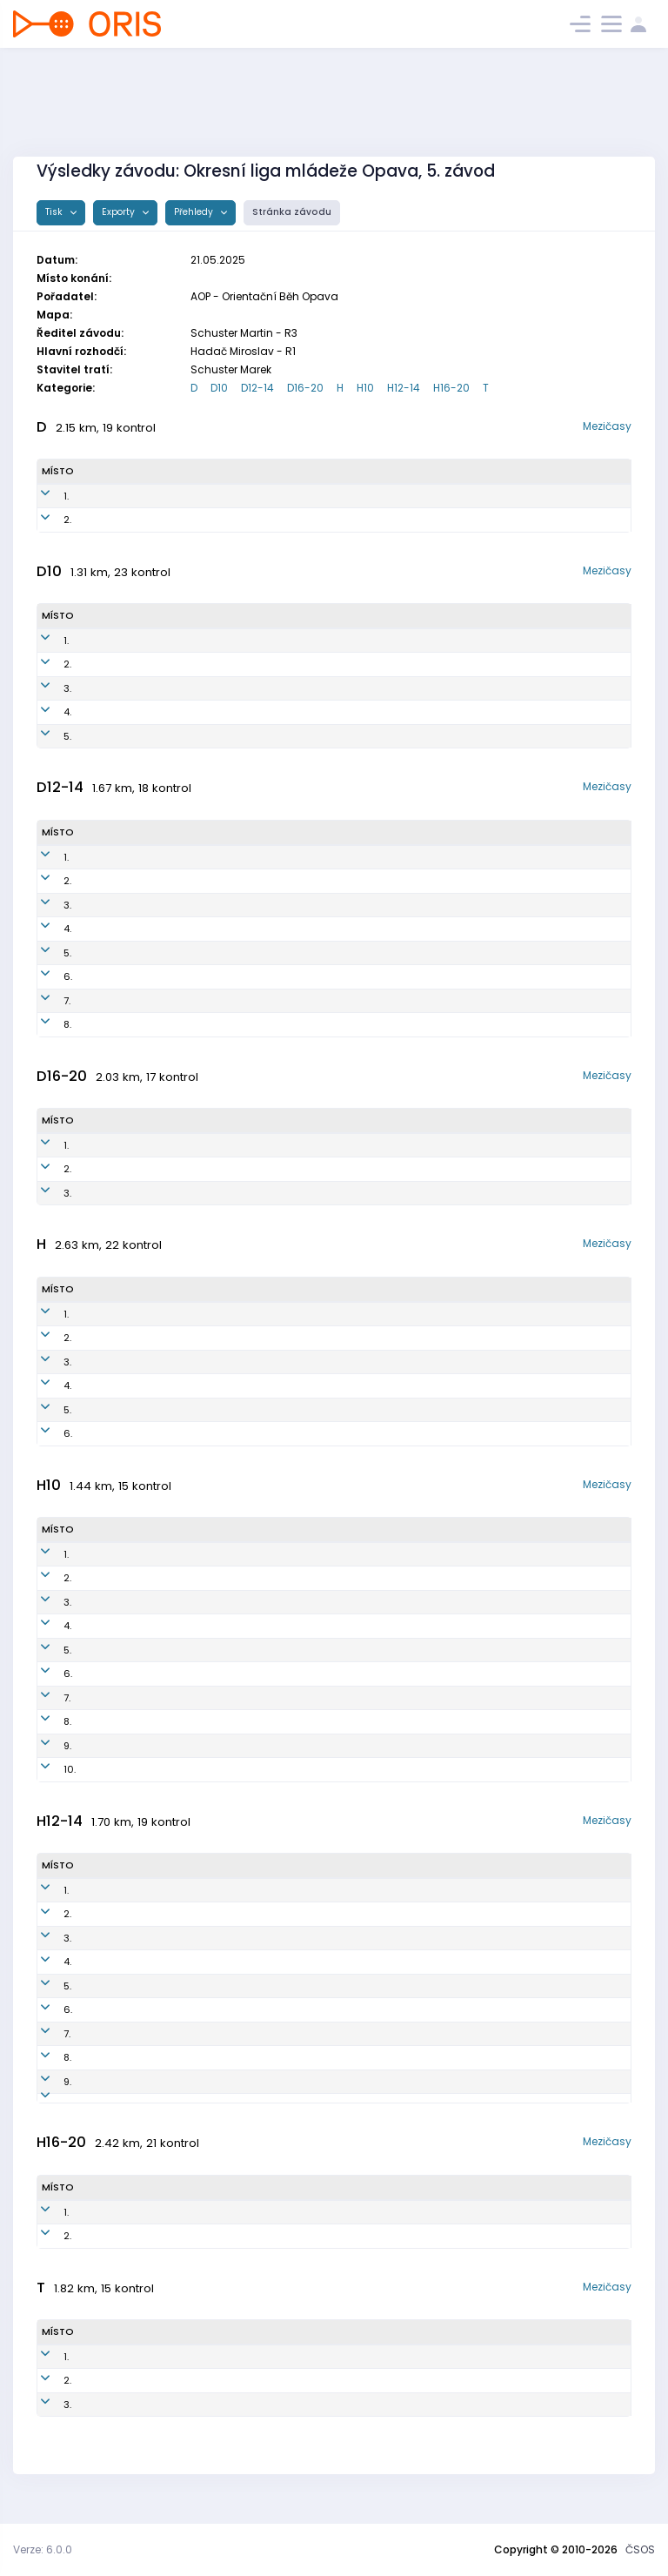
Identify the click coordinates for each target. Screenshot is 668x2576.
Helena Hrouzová (137, 712)
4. (46, 712)
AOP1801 (253, 1626)
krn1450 (245, 881)
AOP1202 (236, 1914)
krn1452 (245, 953)
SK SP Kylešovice (435, 496)
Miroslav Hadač (135, 1362)
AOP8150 (248, 2395)
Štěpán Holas (128, 1385)
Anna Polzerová (133, 688)
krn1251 (244, 1024)
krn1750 (233, 664)
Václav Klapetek (135, 2226)
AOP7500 (252, 1410)
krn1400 (253, 1721)
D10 (219, 387)
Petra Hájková (134, 496)
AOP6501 (251, 1362)
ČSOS (640, 2549)
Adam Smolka (129, 1650)
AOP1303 (236, 1962)
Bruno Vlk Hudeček (139, 1602)
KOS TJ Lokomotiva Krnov (419, 688)
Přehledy (195, 211)
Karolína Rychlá (134, 1145)
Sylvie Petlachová (138, 1024)
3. (46, 688)
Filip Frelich (123, 640)
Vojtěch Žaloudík (136, 1769)
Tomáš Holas (128, 1338)
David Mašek (126, 1698)
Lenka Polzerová (135, 664)
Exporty (119, 211)
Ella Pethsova (128, 1001)
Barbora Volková (135, 953)
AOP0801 (251, 1314)
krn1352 (245, 976)
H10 (365, 387)
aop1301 (234, 1986)
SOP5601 (248, 2418)
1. (44, 496)
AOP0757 (248, 1145)
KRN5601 (236, 2105)
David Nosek (126, 2082)
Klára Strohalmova (141, 2371)
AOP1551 (246, 857)
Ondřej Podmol (132, 1890)
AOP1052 (248, 1193)
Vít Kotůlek (121, 1986)
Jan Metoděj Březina (144, 1578)
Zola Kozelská (129, 1746)
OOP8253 (249, 2371)
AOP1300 (236, 1890)
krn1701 (251, 1650)
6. (46, 976)
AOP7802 (252, 1338)
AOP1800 (255, 1602)
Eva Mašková (128, 881)
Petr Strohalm (128, 1938)
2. (46, 520)
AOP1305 (236, 2009)
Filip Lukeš (120, 2034)
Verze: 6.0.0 (42, 2549)
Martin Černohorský (143, 1410)
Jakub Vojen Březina (143, 1626)
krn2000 (255, 1769)
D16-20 (305, 387)
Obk (383, 881)
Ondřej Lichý (126, 1433)
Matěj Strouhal (131, 2009)
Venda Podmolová (145, 520)
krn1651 (251, 1746)
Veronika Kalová (135, 976)
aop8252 (259, 520)
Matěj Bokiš (123, 1962)
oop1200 (236, 1938)
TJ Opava (382, 1938)
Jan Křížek (119, 1554)
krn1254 (245, 905)
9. (46, 1746)
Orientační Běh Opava (413, 736)
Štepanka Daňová (139, 905)
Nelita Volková (130, 929)
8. (46, 1024)
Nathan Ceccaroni (141, 2250)
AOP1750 (235, 736)
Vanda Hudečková (141, 857)
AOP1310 (234, 2082)
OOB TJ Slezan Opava (429, 1433)
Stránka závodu (291, 211)
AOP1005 (247, 2250)
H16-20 (451, 387)
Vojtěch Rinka (129, 1914)
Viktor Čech (123, 1314)
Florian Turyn (126, 1673)
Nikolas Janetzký (137, 2057)
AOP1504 (255, 1554)
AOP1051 (246, 1169)
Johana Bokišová (137, 1169)
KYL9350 (258, 496)
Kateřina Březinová (141, 2395)
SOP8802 (252, 1433)
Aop (404, 520)
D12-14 (257, 387)
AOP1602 (255, 1578)
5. (46, 736)
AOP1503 (236, 2057)
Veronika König (132, 736)
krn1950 (245, 1001)
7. (45, 1001)
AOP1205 (236, 2034)
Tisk (55, 211)
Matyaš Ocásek (133, 1721)
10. (48, 1769)
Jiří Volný (118, 2418)
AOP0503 (248, 2226)
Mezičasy (607, 426)
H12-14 (403, 387)
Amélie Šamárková (141, 1193)
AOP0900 (253, 1385)
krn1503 (252, 1698)
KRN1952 (235, 688)
